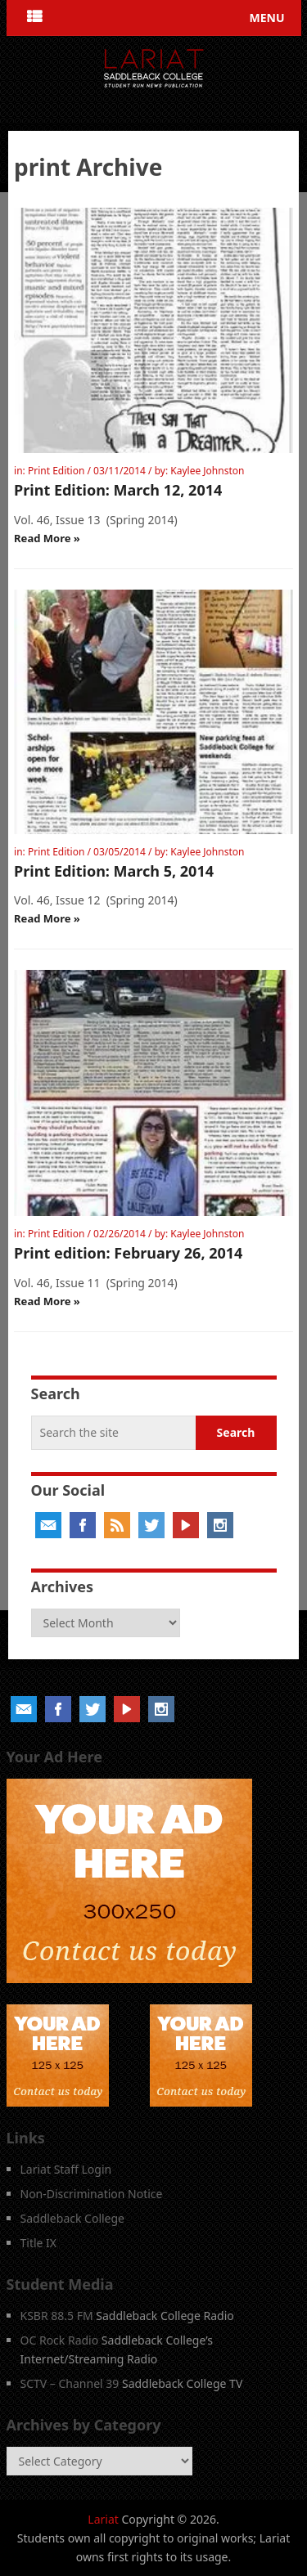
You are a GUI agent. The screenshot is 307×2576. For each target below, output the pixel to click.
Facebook (83, 1525)
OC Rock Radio (59, 2340)
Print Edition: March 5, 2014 (114, 871)
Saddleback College (72, 2218)
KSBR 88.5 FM (56, 2315)
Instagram (220, 1525)
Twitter (151, 1525)
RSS (117, 1525)
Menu (266, 17)
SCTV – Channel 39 (70, 2383)
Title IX (38, 2243)
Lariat (103, 2519)
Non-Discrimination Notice (91, 2193)
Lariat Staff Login (66, 2169)
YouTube (186, 1525)
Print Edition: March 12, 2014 (118, 490)
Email (48, 1525)
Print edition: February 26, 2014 (128, 1253)
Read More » (47, 538)
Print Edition (56, 471)
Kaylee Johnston (207, 471)
